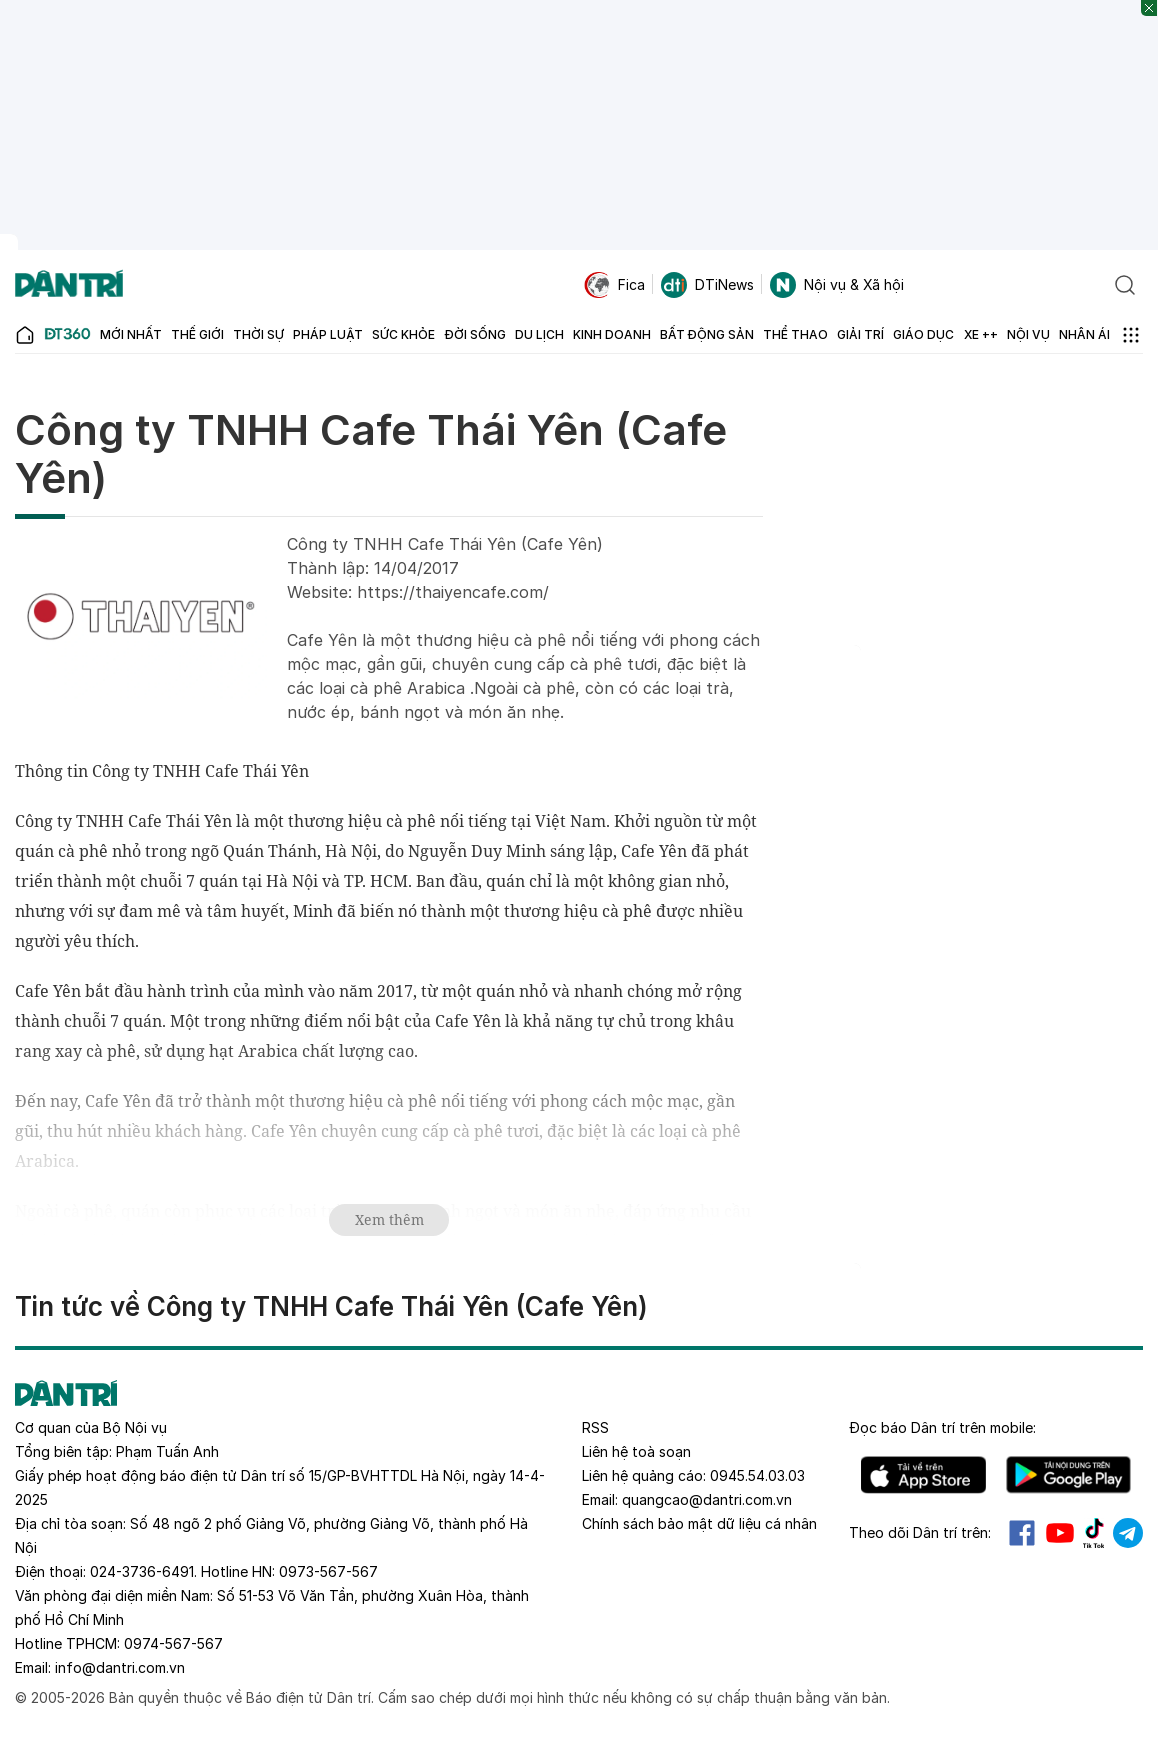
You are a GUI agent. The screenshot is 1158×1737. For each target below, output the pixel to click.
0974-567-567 (173, 1643)
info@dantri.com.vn (120, 1667)
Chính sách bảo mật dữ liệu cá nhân (699, 1523)
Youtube (1060, 1533)
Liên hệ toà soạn (636, 1451)
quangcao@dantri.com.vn (707, 1499)
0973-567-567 (328, 1571)
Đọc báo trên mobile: (942, 1427)
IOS (923, 1475)
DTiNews (707, 285)
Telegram (1128, 1533)
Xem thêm (389, 1219)
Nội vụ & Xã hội (837, 285)
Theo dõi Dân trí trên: (920, 1532)
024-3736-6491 (142, 1571)
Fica (614, 285)
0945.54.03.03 (757, 1475)
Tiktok (1094, 1533)
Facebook (1022, 1533)
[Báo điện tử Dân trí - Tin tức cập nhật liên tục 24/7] (69, 285)
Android (1068, 1475)
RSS (595, 1427)
